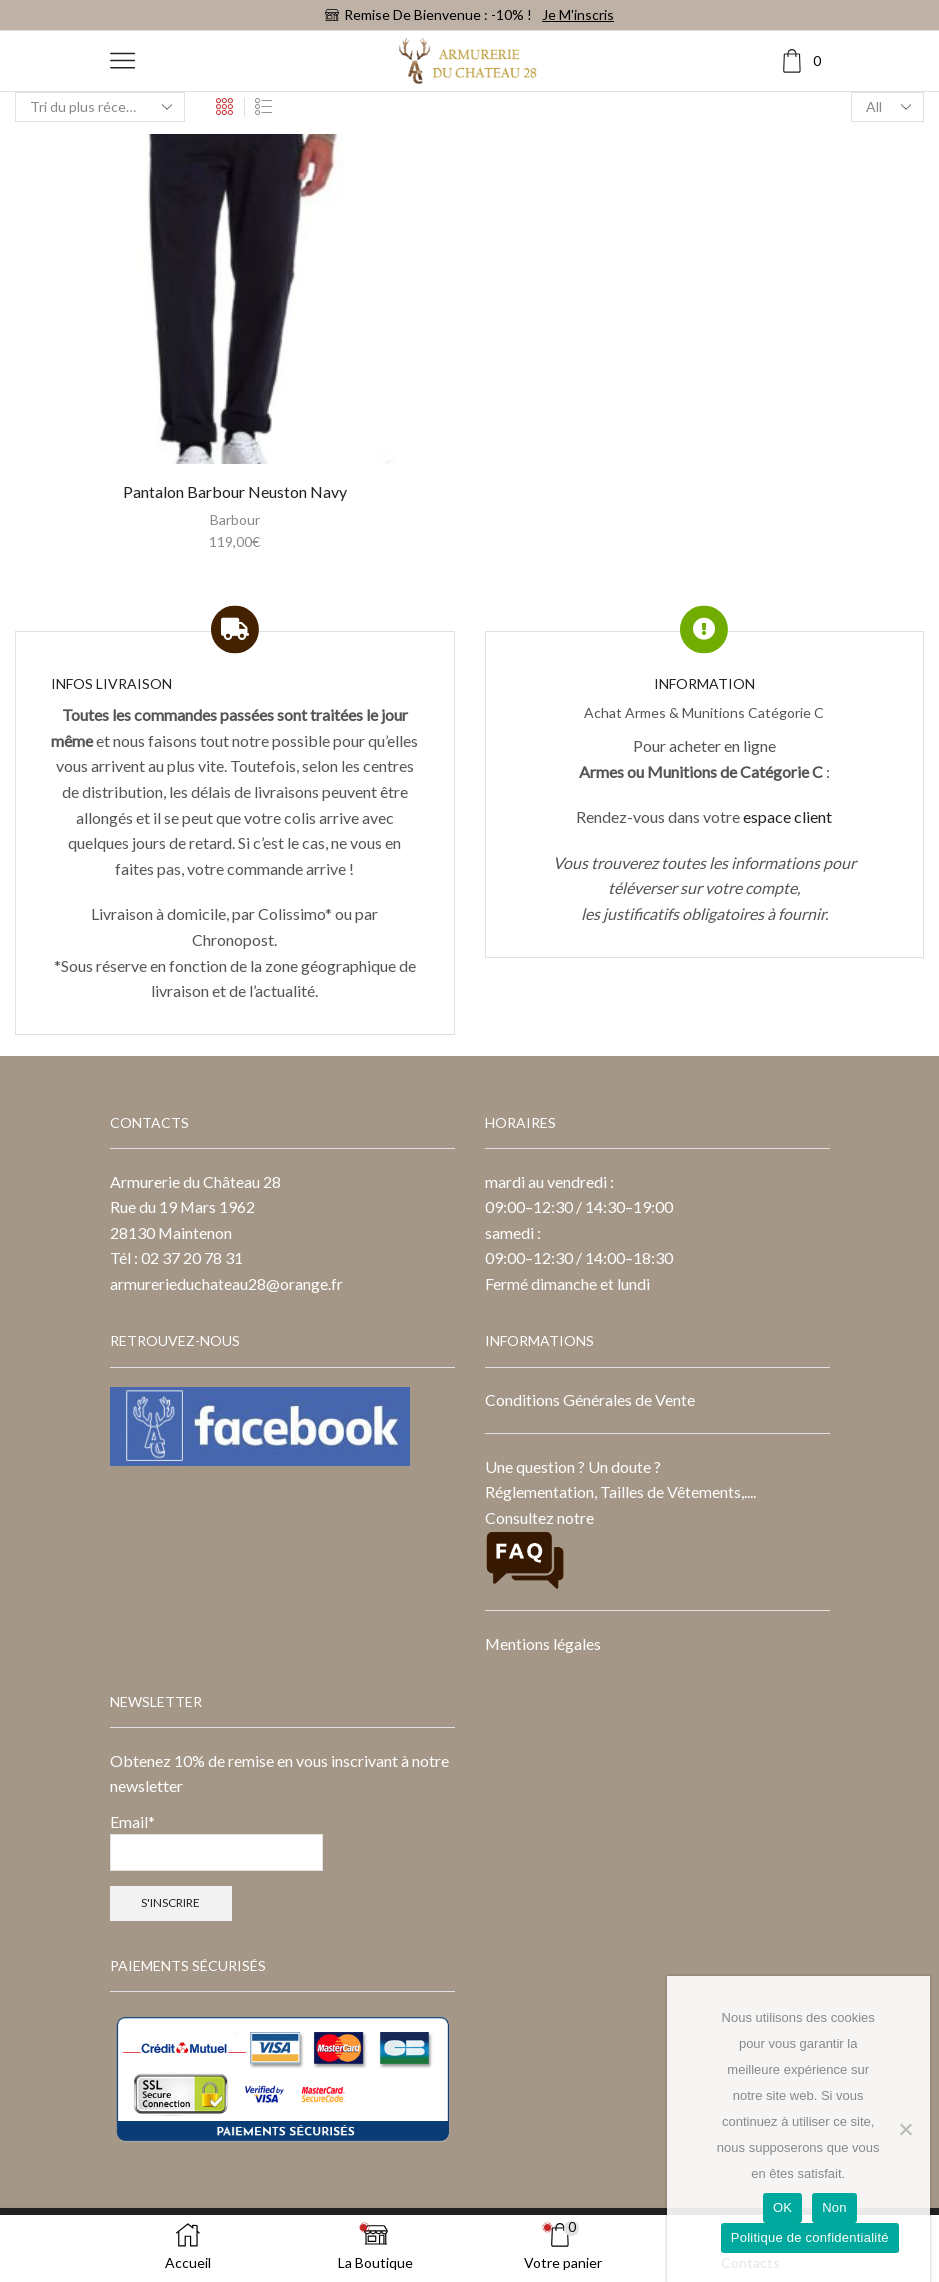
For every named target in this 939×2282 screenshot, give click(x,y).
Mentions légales (543, 1643)
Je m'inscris (578, 14)
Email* (216, 1842)
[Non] (905, 2129)
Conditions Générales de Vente (590, 1399)
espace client (787, 816)
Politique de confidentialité (810, 2237)
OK (782, 2207)
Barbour (235, 519)
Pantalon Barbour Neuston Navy (235, 491)
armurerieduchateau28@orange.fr (226, 1283)
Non (834, 2207)
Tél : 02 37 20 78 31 (176, 1257)
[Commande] (100, 107)
